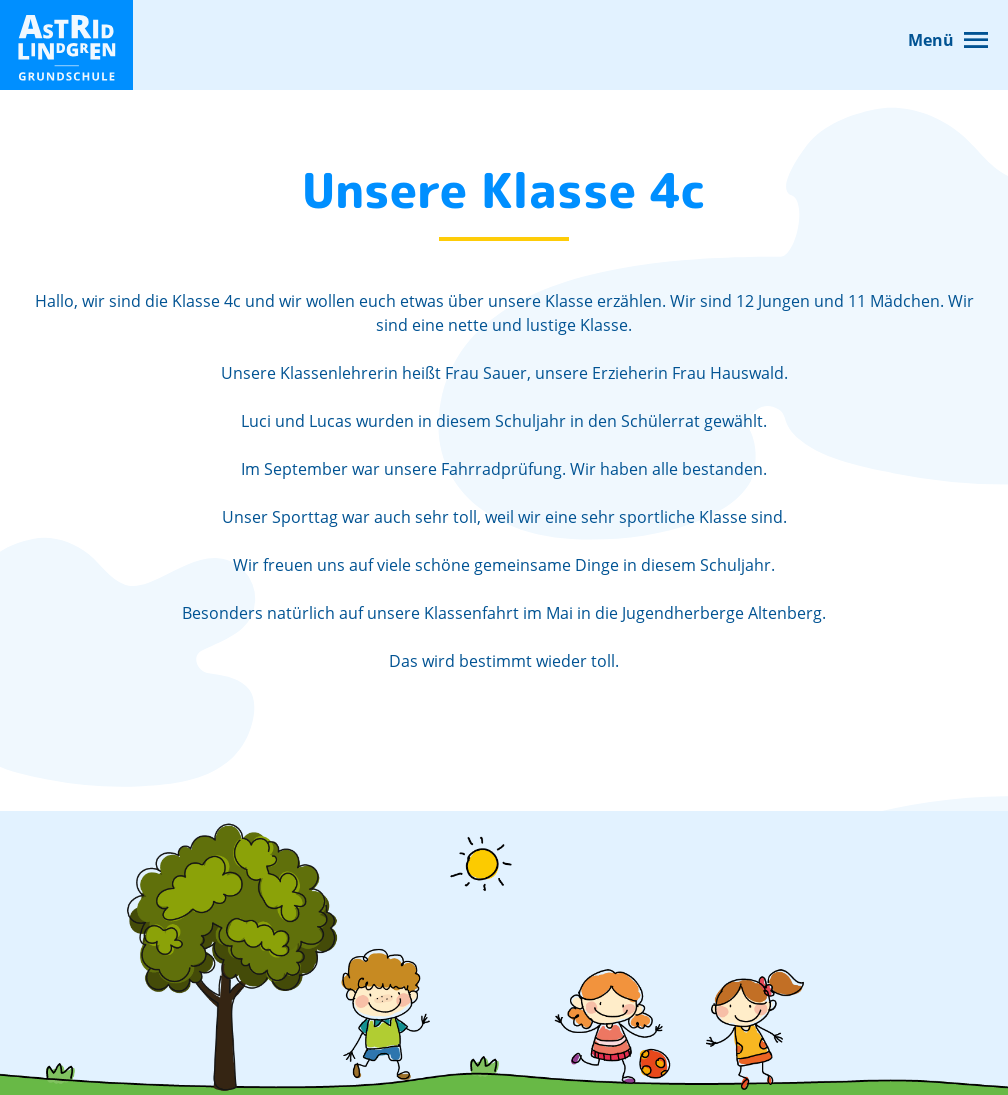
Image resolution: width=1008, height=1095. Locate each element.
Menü (931, 40)
